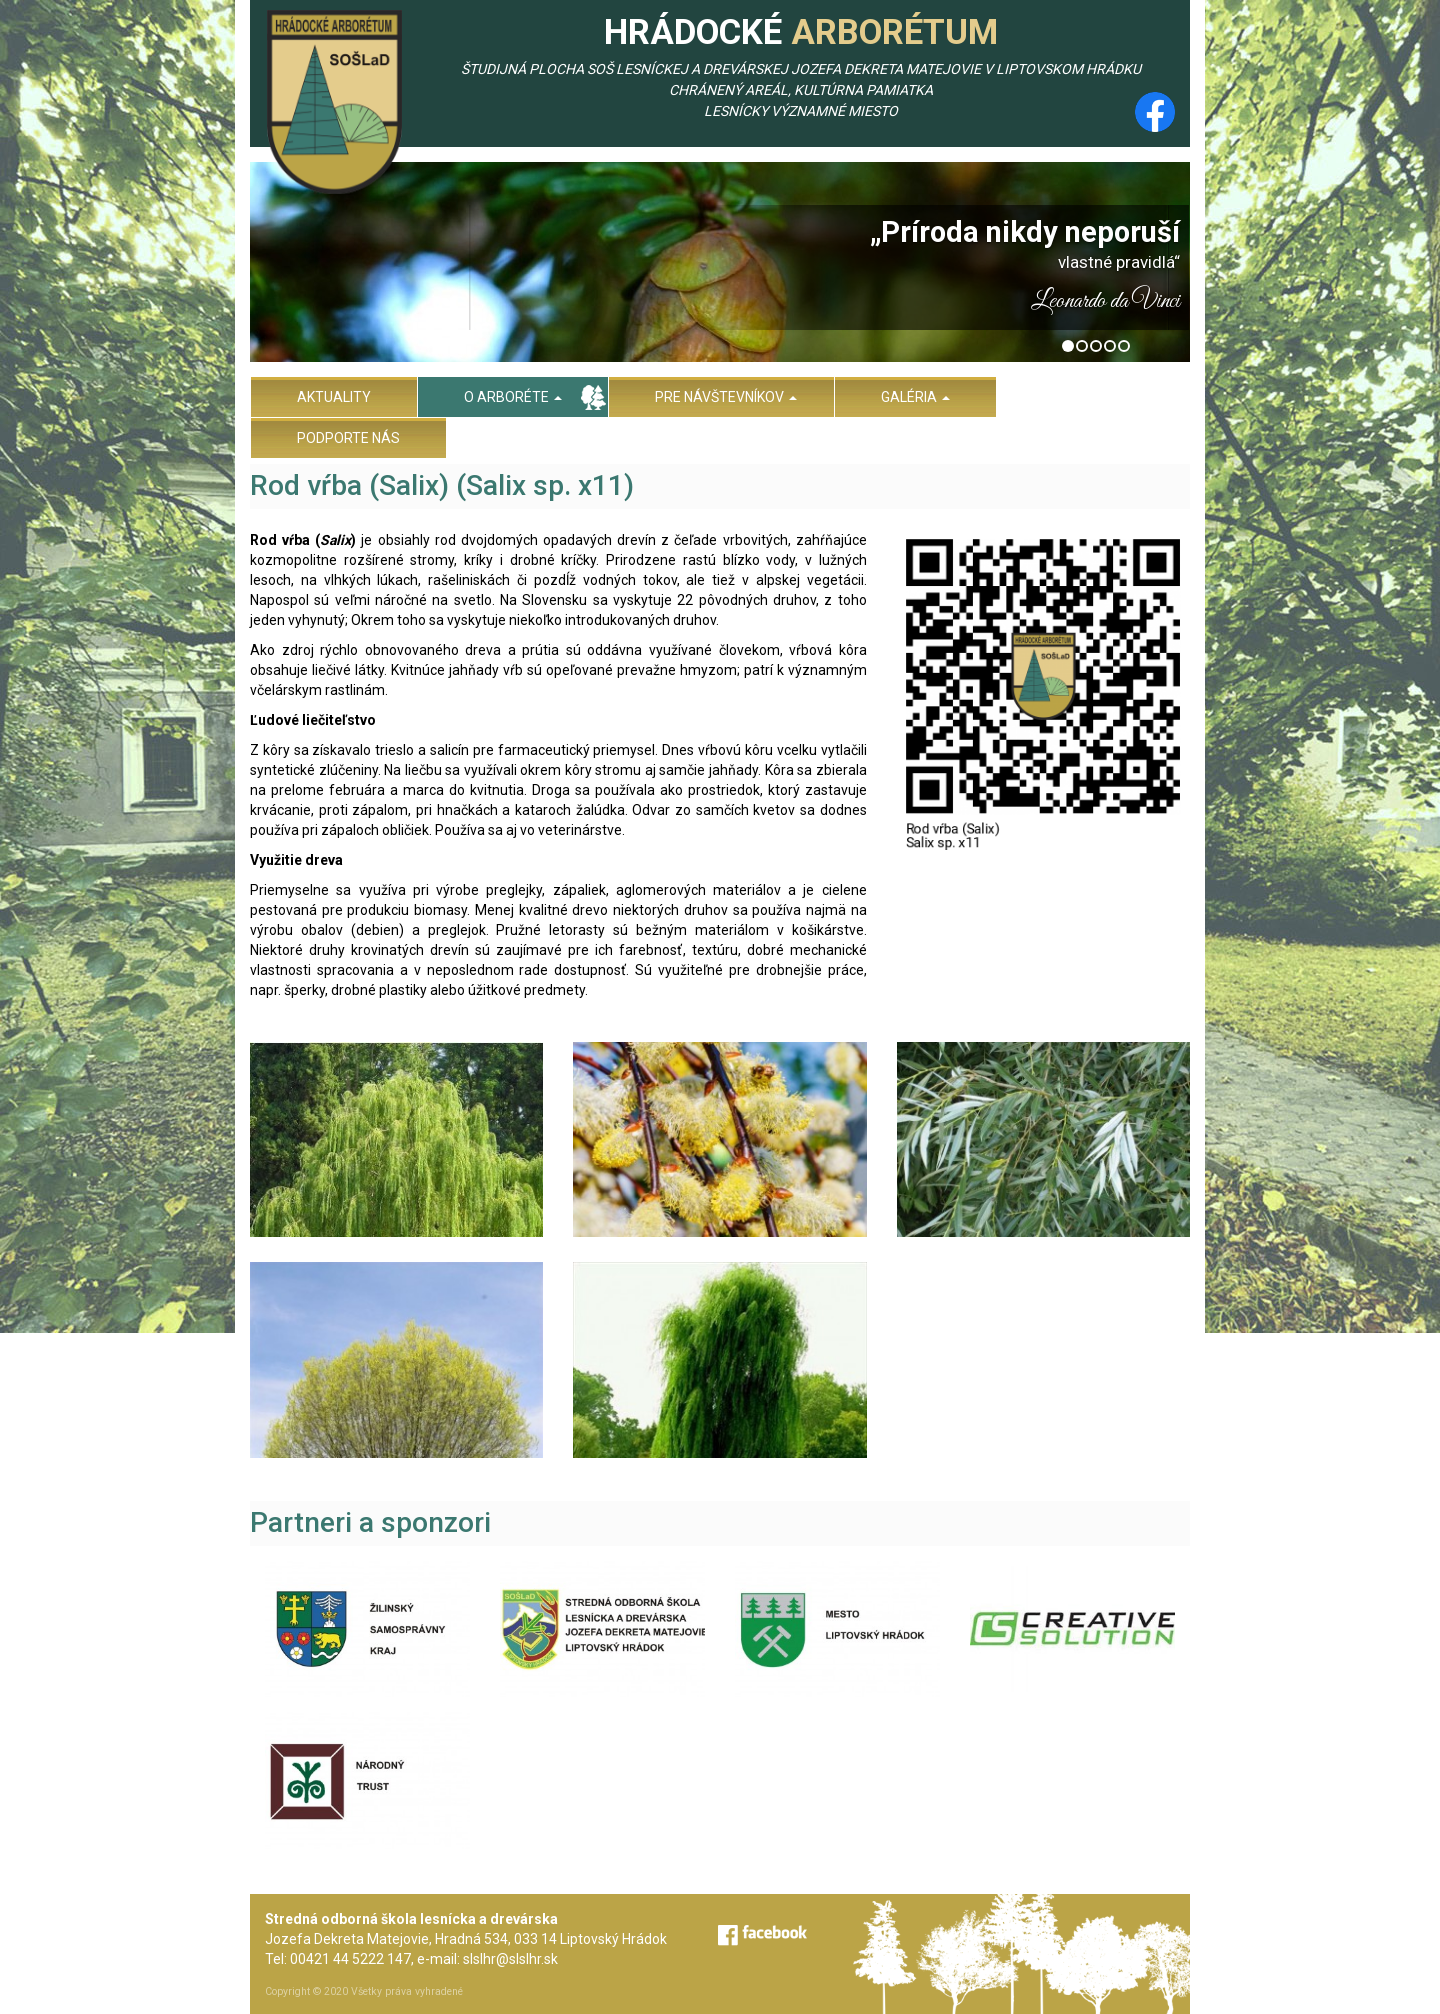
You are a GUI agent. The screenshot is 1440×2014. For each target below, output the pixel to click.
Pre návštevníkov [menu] (726, 397)
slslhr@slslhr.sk (510, 1959)
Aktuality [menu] (334, 397)
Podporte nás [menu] (348, 438)
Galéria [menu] (915, 397)
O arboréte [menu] (513, 397)
